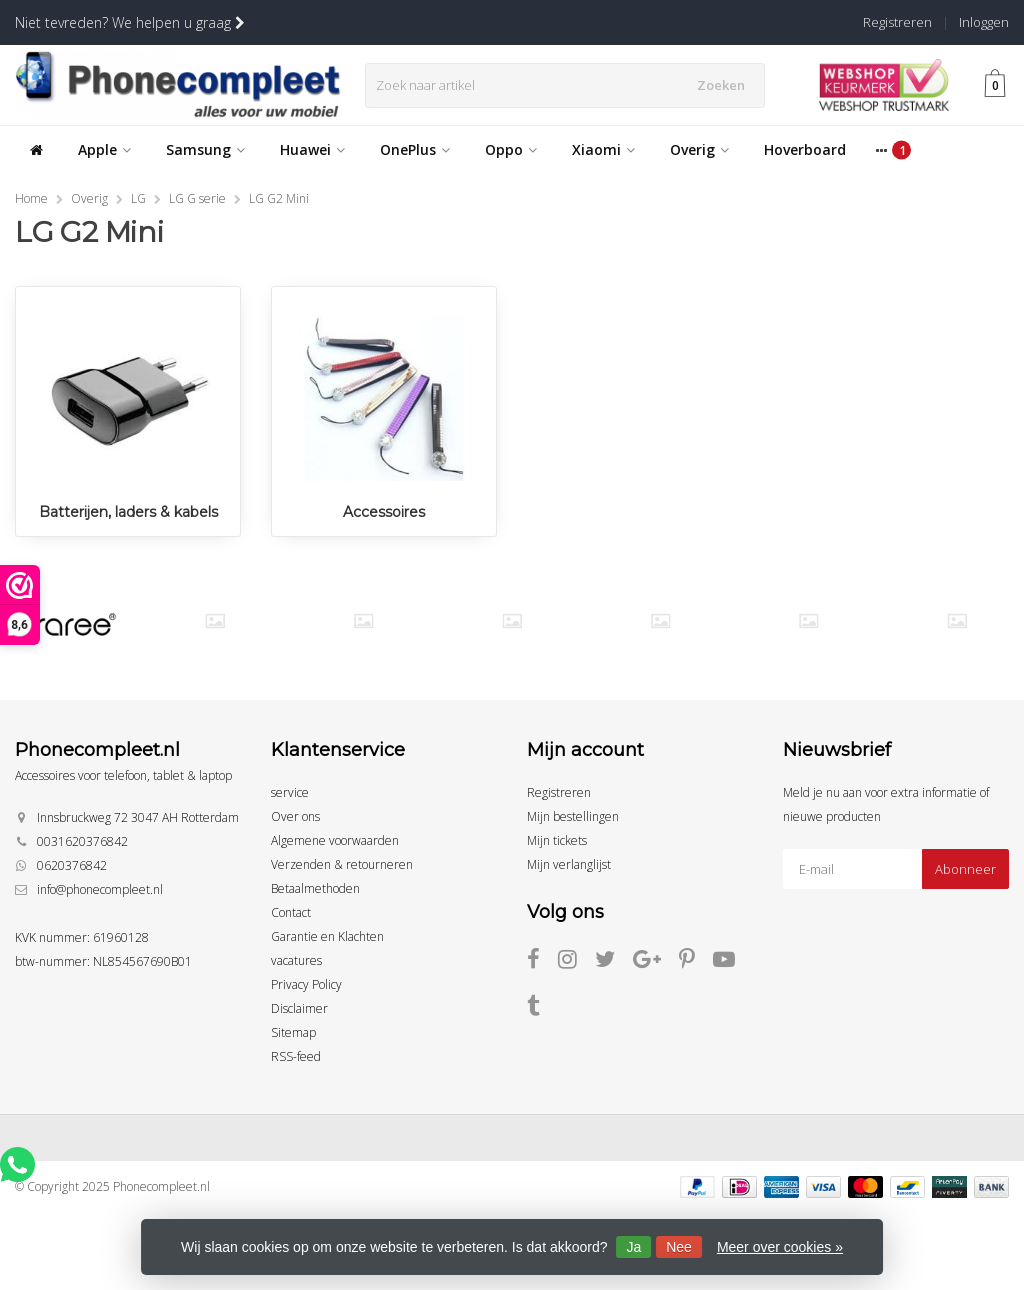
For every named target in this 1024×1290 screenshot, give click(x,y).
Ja (633, 1247)
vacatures (296, 960)
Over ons (295, 816)
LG (138, 198)
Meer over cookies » (780, 1247)
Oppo (511, 149)
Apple (104, 149)
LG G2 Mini (279, 198)
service (290, 792)
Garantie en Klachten (327, 936)
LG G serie (197, 198)
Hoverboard (805, 149)
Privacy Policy (306, 984)
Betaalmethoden (315, 888)
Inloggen (984, 22)
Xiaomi (603, 149)
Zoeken (725, 85)
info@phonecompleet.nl (100, 889)
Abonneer (965, 869)
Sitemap (293, 1032)
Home (31, 198)
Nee (679, 1247)
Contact (291, 912)
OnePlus (415, 149)
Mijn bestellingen (573, 816)
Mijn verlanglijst (569, 864)
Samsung (205, 149)
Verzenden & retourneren (342, 864)
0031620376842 (82, 841)
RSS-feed (296, 1056)
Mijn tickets (557, 840)
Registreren (897, 22)
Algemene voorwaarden (335, 840)
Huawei (312, 149)
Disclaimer (299, 1008)
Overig (699, 149)
